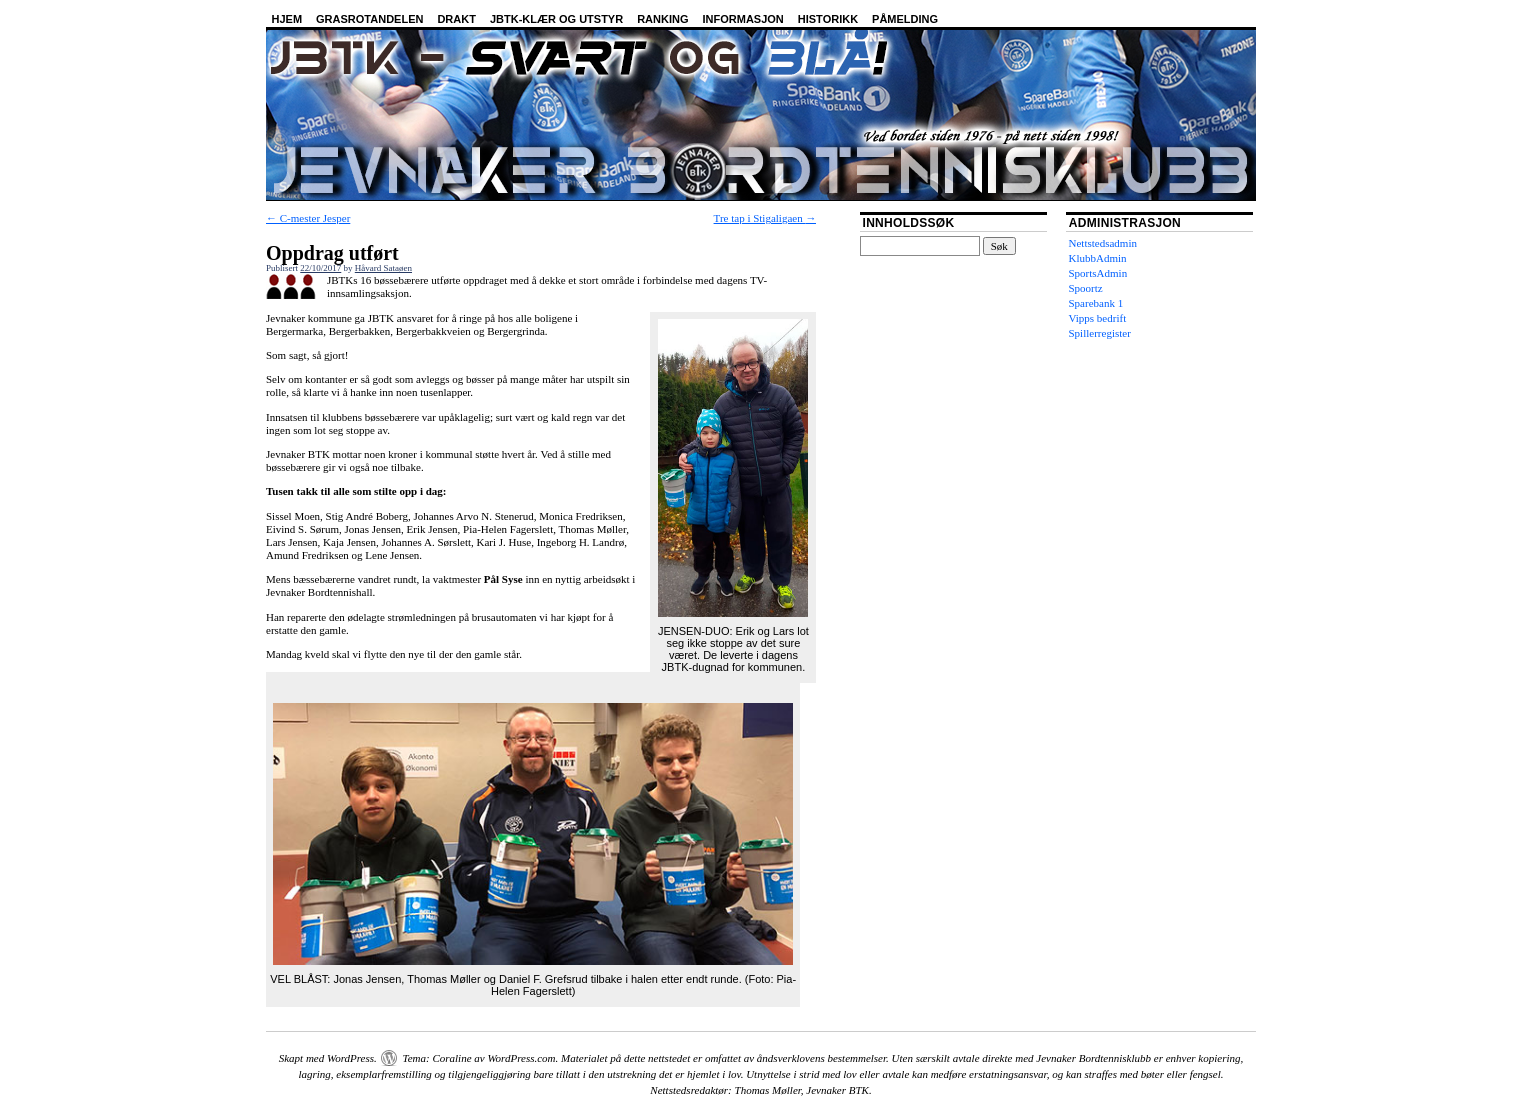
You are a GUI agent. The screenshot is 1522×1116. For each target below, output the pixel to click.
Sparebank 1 (1096, 303)
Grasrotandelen (369, 19)
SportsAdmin (1098, 273)
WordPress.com (521, 1058)
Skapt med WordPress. (328, 1058)
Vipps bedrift (1098, 318)
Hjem (287, 19)
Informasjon (743, 19)
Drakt (456, 19)
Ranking (662, 19)
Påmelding (905, 19)
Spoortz (1086, 288)
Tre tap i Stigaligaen (765, 218)
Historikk (828, 19)
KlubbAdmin (1098, 258)
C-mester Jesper (308, 218)
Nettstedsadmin (1103, 243)
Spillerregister (1100, 333)
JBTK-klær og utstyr (556, 19)
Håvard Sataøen (383, 268)
